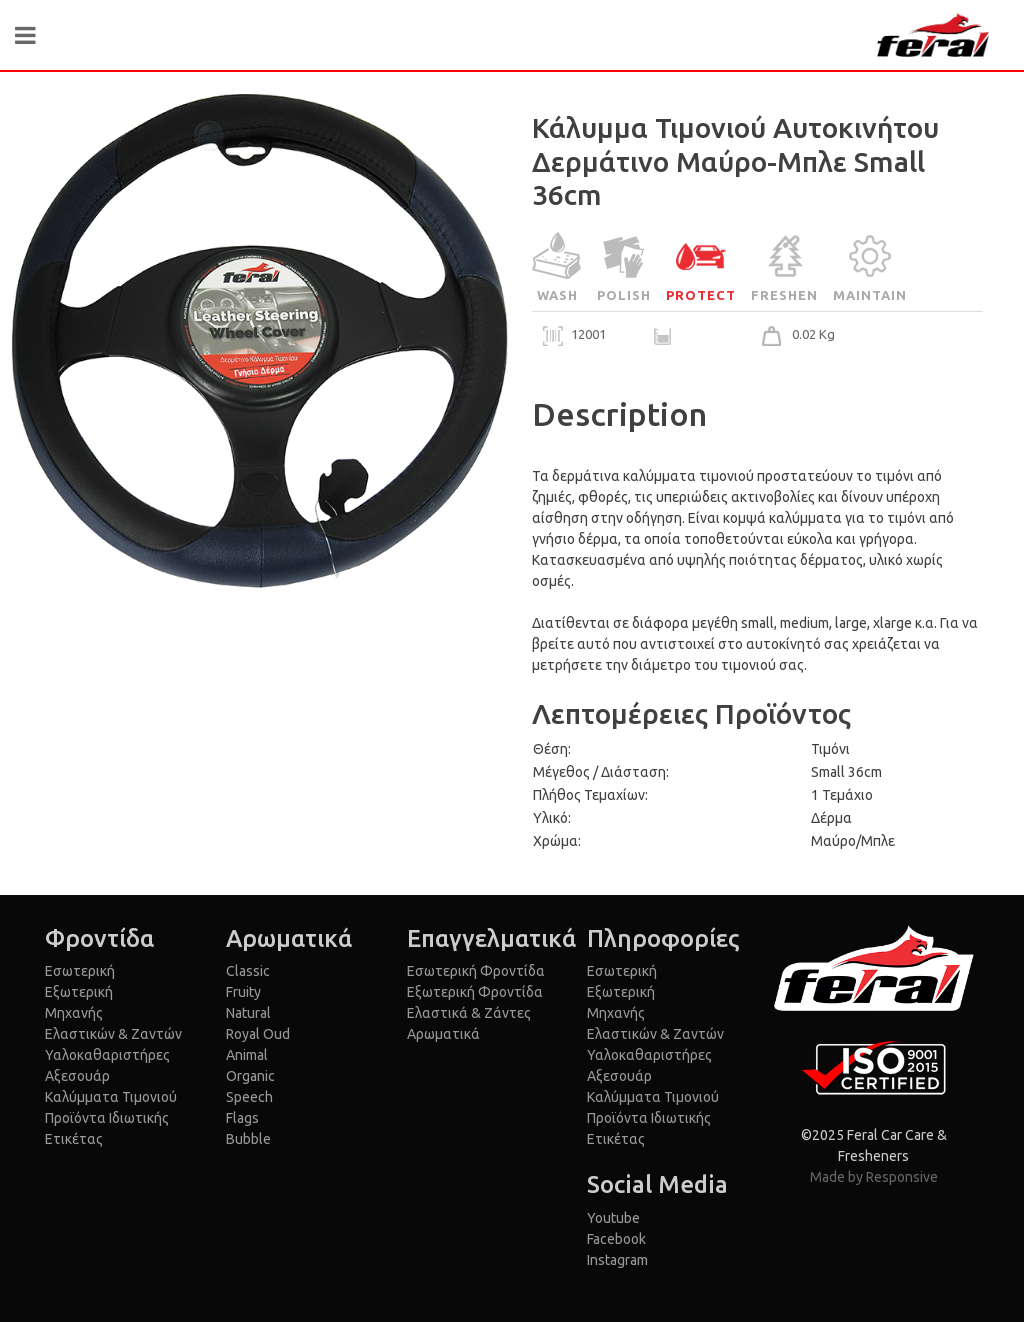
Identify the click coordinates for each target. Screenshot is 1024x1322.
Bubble (248, 1139)
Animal (247, 1055)
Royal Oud (258, 1034)
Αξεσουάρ (77, 1076)
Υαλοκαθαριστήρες (107, 1055)
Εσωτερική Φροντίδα (476, 971)
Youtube (613, 1218)
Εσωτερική (80, 971)
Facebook (616, 1239)
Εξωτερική (79, 992)
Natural (248, 1013)
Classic (248, 971)
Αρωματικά (443, 1034)
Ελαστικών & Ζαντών (113, 1034)
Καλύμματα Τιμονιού (111, 1097)
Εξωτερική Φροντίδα (475, 992)
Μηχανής (74, 1013)
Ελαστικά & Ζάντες (469, 1013)
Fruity (243, 992)
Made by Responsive (874, 1177)
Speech (249, 1097)
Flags (242, 1118)
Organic (250, 1076)
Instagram (617, 1260)
